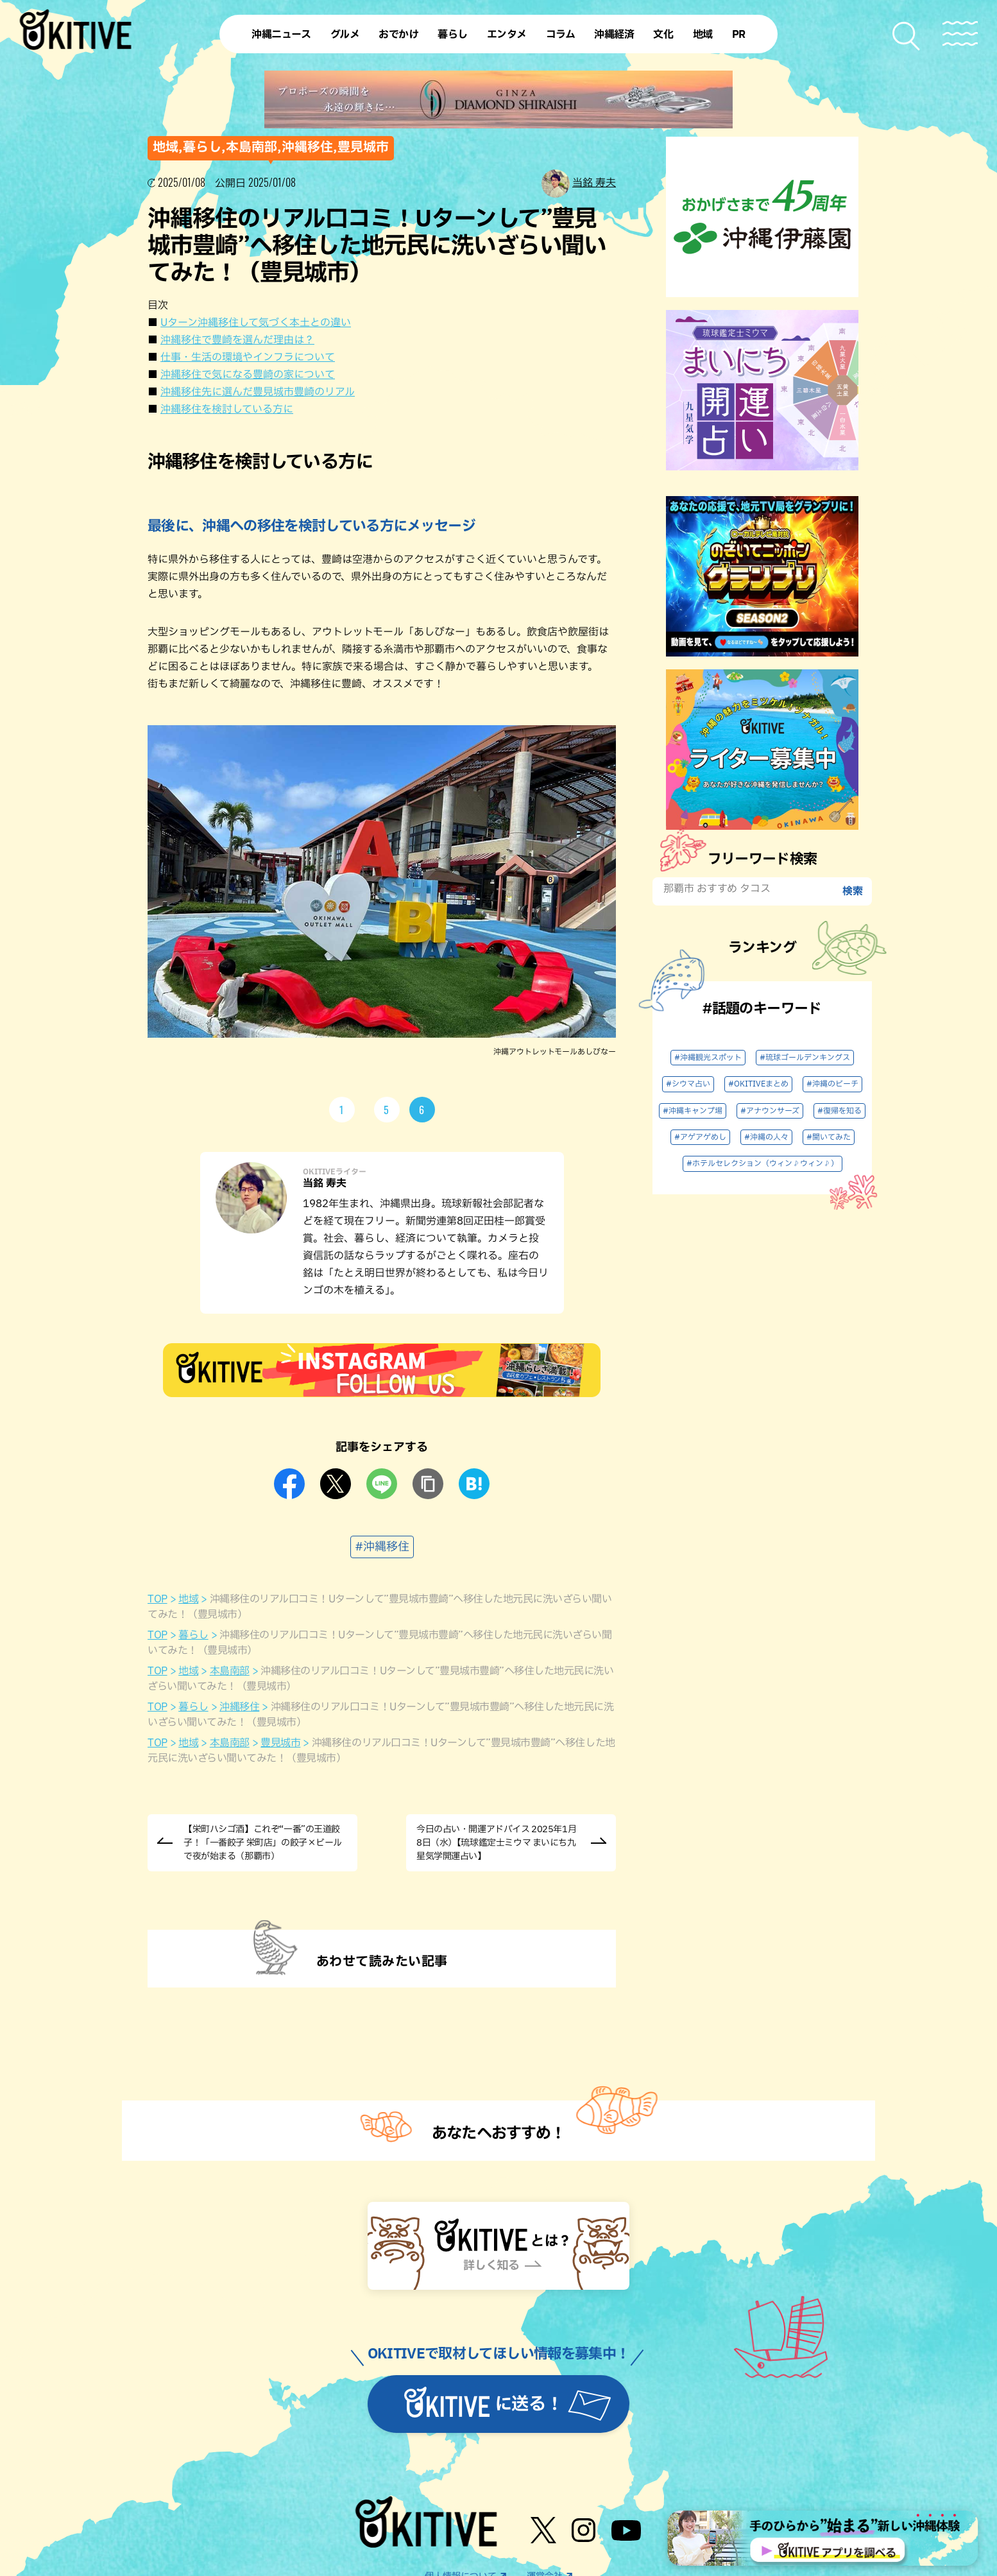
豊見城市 (280, 1743)
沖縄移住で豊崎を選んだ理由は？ (237, 340)
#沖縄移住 (382, 1547)
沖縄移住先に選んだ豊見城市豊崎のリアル (257, 392)
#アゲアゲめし (700, 1137)
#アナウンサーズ (769, 1111)
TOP (157, 1599)
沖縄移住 (239, 1707)
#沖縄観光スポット (708, 1057)
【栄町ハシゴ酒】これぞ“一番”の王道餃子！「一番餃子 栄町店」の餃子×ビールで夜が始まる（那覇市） (262, 1843)
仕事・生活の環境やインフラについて (247, 357)
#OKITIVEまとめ (758, 1084)
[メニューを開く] (960, 33)
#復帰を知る (839, 1111)
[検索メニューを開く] (906, 36)
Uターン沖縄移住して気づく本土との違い (255, 323)
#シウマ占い (688, 1084)
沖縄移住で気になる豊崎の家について (247, 374)
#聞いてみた (828, 1137)
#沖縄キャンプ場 (692, 1111)
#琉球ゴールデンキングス (805, 1057)
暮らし (193, 1635)
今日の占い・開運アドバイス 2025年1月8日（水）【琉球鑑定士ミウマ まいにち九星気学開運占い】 (496, 1843)
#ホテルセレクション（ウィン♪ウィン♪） (762, 1163)
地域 (188, 1599)
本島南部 (230, 1671)
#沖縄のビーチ (832, 1084)
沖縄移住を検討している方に (226, 409)
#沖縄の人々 (766, 1137)
